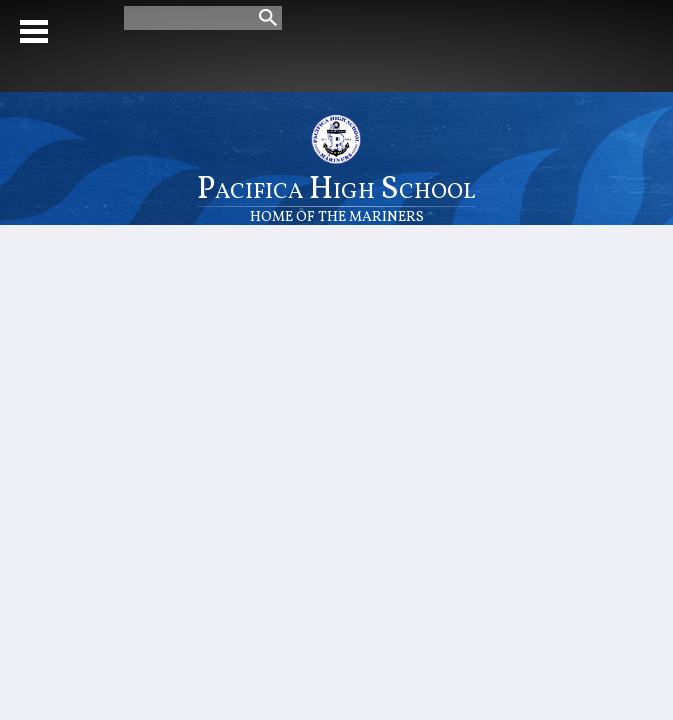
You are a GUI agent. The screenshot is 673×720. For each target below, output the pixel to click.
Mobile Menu (34, 31)
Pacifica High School (336, 196)
